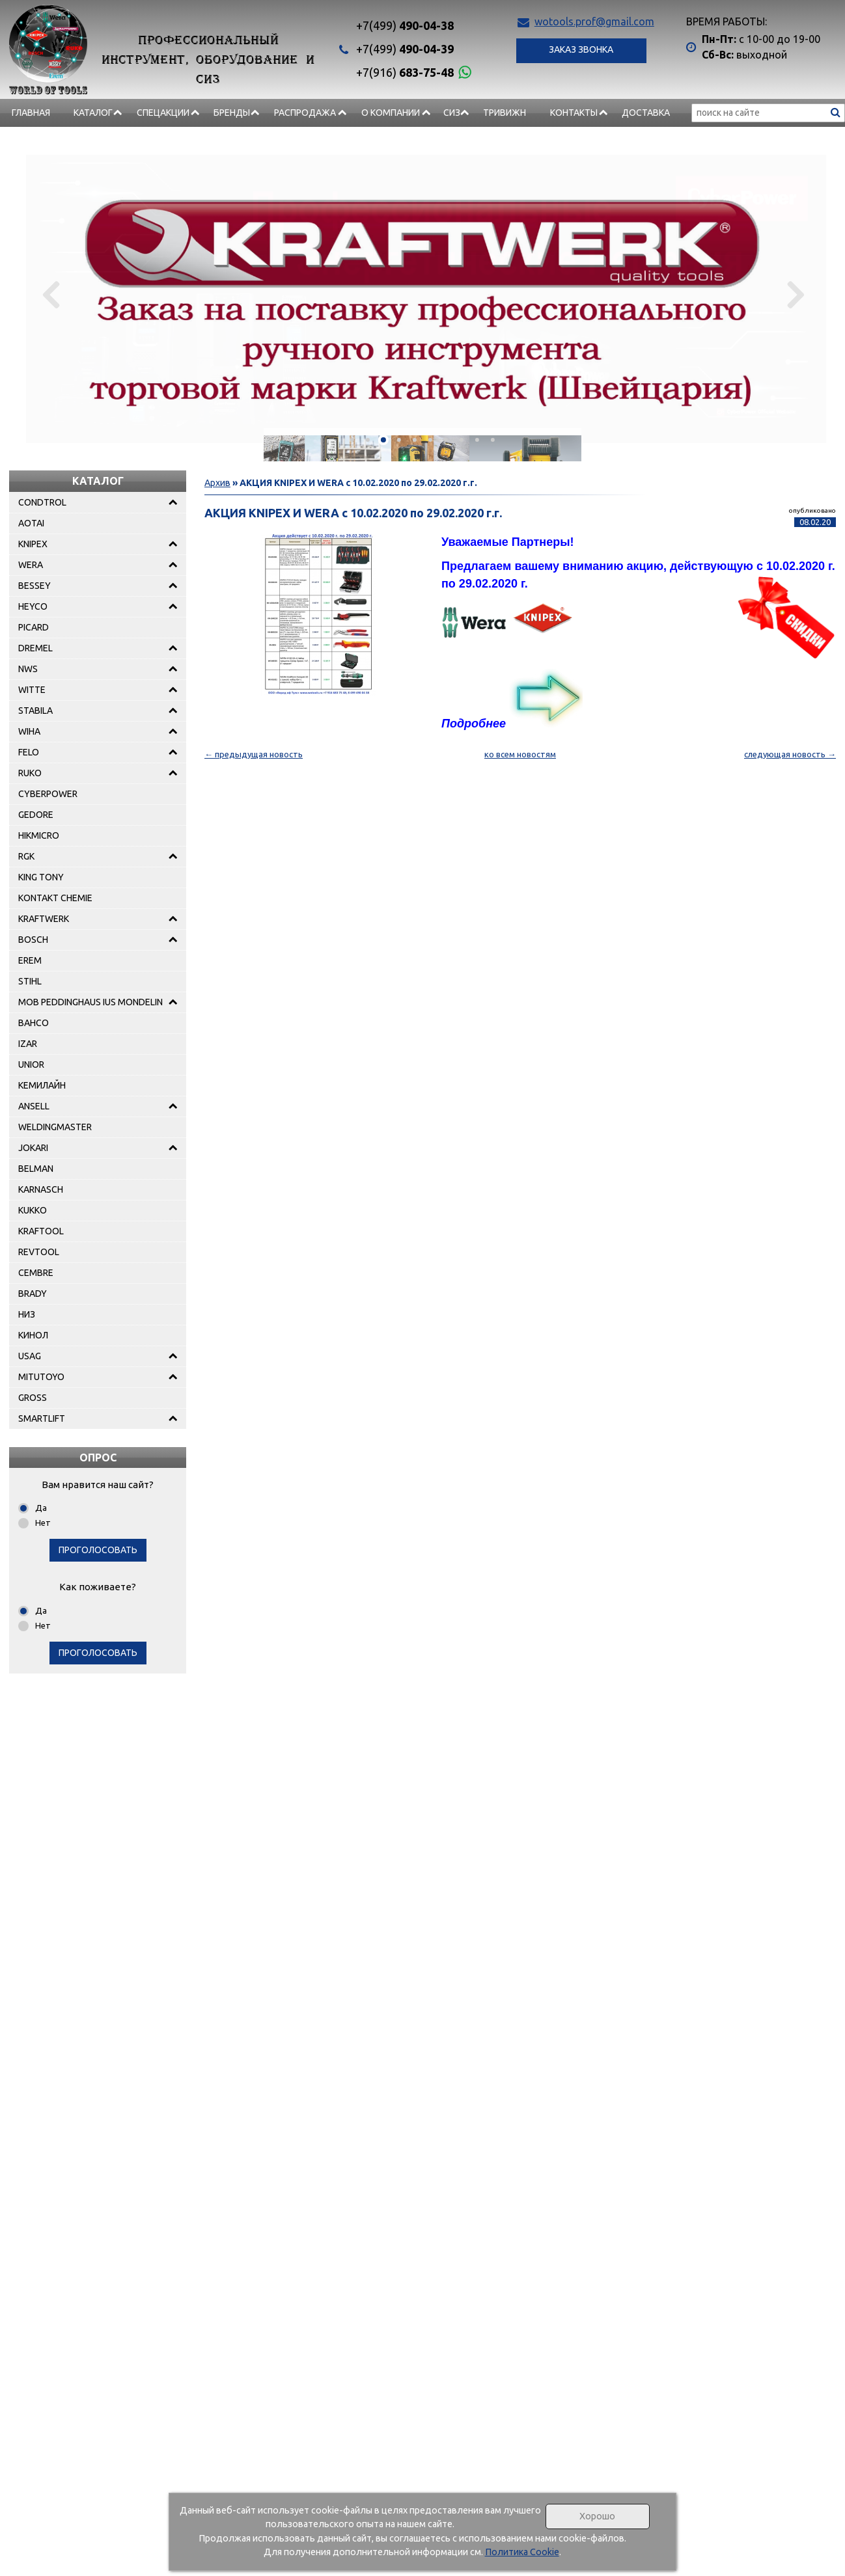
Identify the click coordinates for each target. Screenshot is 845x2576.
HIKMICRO (38, 835)
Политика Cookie (522, 2552)
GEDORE (35, 814)
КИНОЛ (33, 1335)
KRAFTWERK (43, 919)
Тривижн (504, 112)
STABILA (35, 710)
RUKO (30, 773)
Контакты (574, 112)
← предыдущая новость (253, 754)
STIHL (30, 981)
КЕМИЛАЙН (42, 1085)
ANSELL (33, 1106)
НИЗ (26, 1314)
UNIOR (31, 1064)
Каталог (93, 112)
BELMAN (35, 1168)
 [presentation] (795, 294)
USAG (29, 1356)
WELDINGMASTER (55, 1127)
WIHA (29, 731)
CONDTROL (42, 502)
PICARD (33, 627)
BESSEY (34, 585)
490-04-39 (405, 48)
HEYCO (33, 606)
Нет (43, 1522)
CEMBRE (35, 1273)
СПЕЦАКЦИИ (163, 112)
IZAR (27, 1043)
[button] (352, 439)
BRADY (32, 1293)
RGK (26, 856)
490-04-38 (405, 25)
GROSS (32, 1397)
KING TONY (41, 877)
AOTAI (31, 523)
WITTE (32, 690)
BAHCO (33, 1023)
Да (41, 1507)
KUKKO (32, 1210)
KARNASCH (40, 1189)
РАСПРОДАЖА (305, 112)
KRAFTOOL (41, 1231)
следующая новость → (790, 754)
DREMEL (35, 648)
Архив (217, 483)
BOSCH (33, 939)
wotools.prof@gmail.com (594, 21)
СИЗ (451, 112)
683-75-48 (405, 72)
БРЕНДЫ (232, 112)
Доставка (646, 112)
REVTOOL (38, 1252)
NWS (28, 669)
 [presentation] (50, 294)
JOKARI (33, 1148)
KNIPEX (33, 544)
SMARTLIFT (41, 1418)
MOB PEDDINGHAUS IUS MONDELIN (90, 1002)
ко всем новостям (520, 754)
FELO (28, 752)
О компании (390, 112)
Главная (31, 112)
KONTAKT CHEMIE (55, 898)
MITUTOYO (41, 1377)
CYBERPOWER (47, 794)
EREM (30, 960)
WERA (30, 565)
